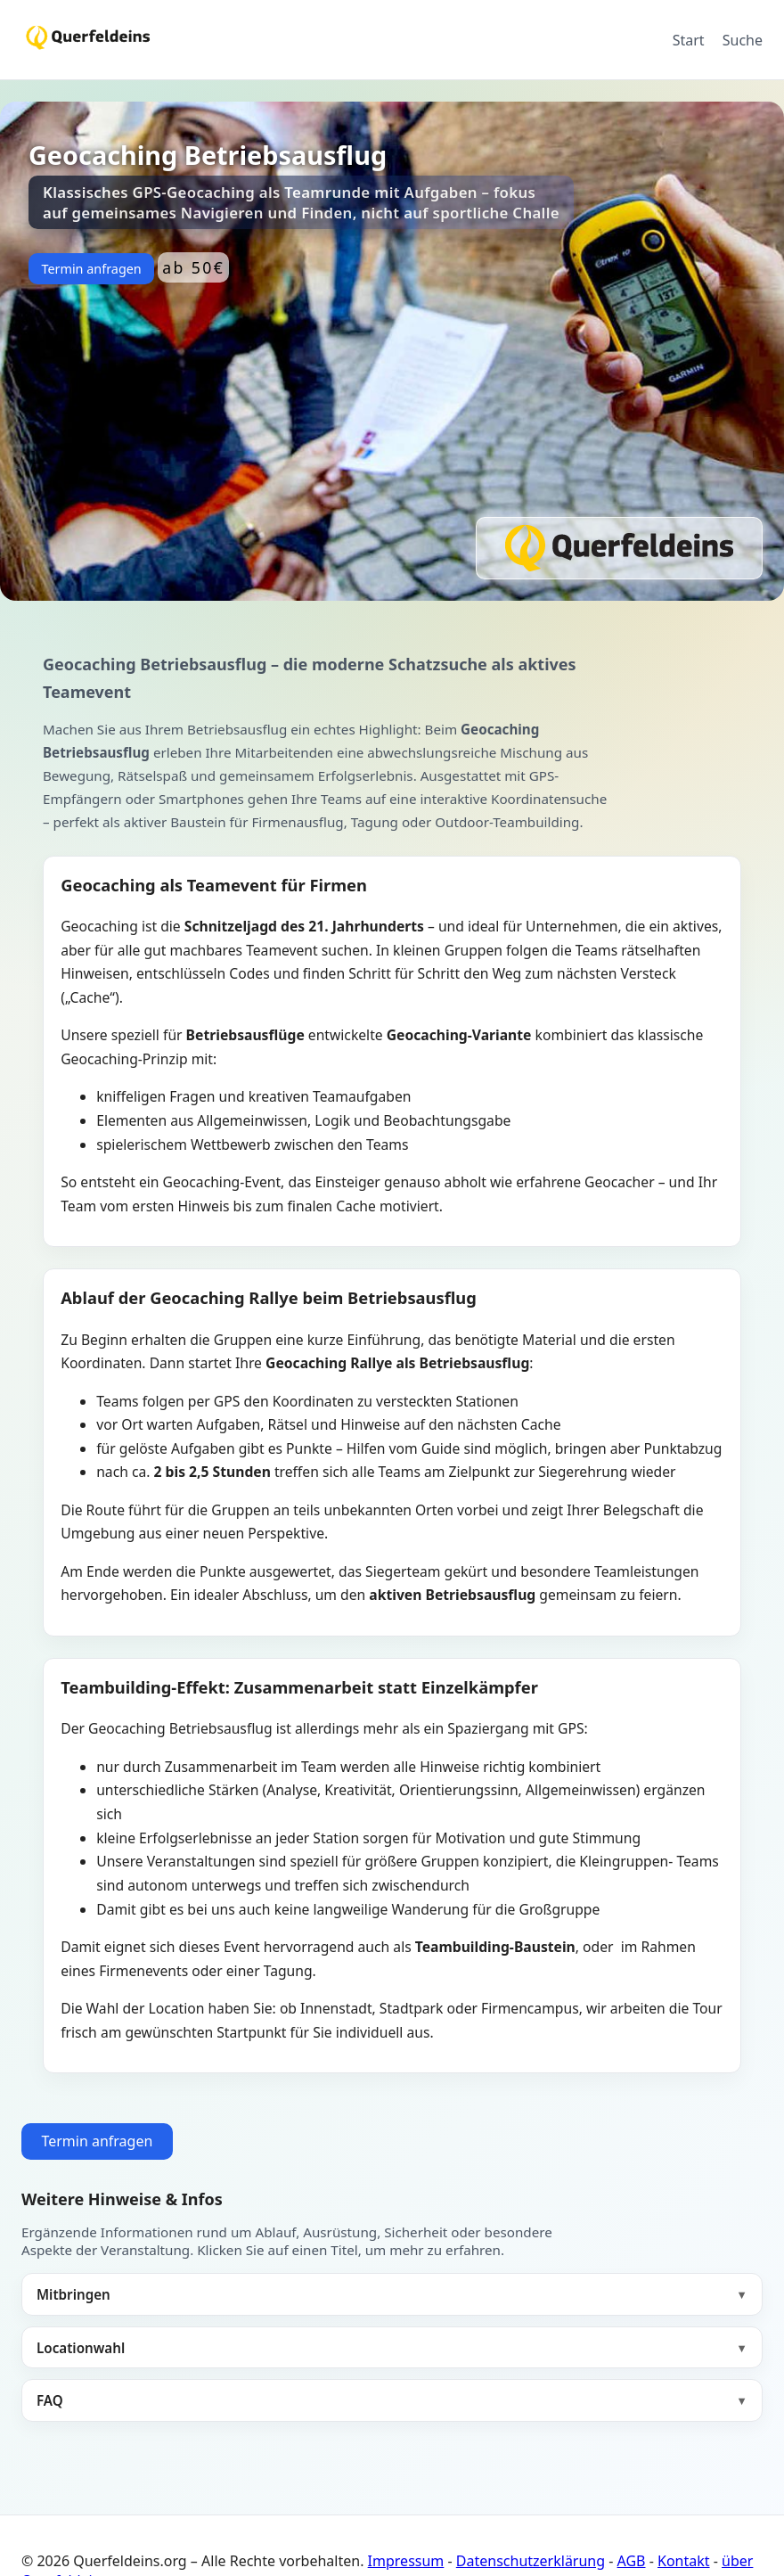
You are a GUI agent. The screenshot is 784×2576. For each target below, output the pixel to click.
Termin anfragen (91, 268)
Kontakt (683, 2561)
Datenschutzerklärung (530, 2561)
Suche (743, 40)
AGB (631, 2561)
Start (689, 40)
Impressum (406, 2561)
